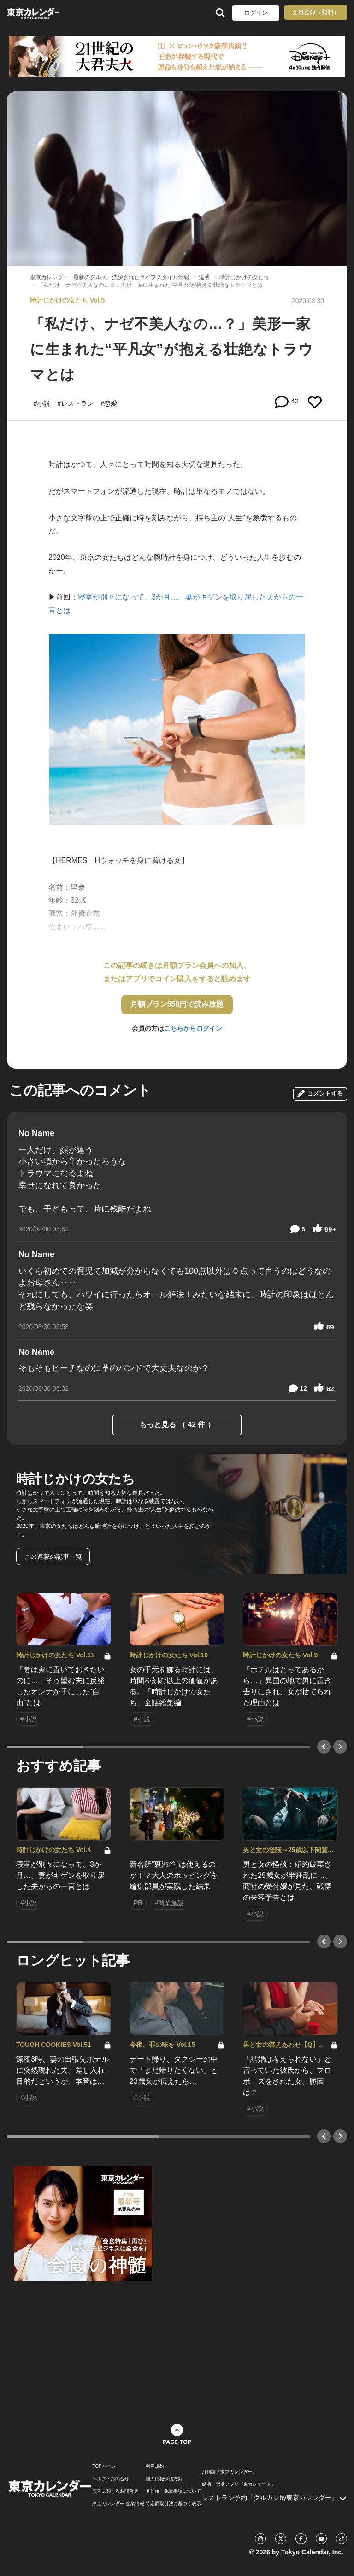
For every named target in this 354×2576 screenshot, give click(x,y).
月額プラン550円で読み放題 (177, 1004)
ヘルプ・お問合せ (110, 2479)
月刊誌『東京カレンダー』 (229, 2472)
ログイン (256, 12)
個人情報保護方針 (164, 2479)
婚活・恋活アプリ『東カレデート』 (239, 2484)
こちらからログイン (193, 1028)
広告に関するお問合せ (115, 2491)
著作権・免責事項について (173, 2491)
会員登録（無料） (316, 12)
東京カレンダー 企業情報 (118, 2503)
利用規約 (155, 2466)
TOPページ (103, 2466)
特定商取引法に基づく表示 (173, 2503)
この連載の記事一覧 (53, 1556)
